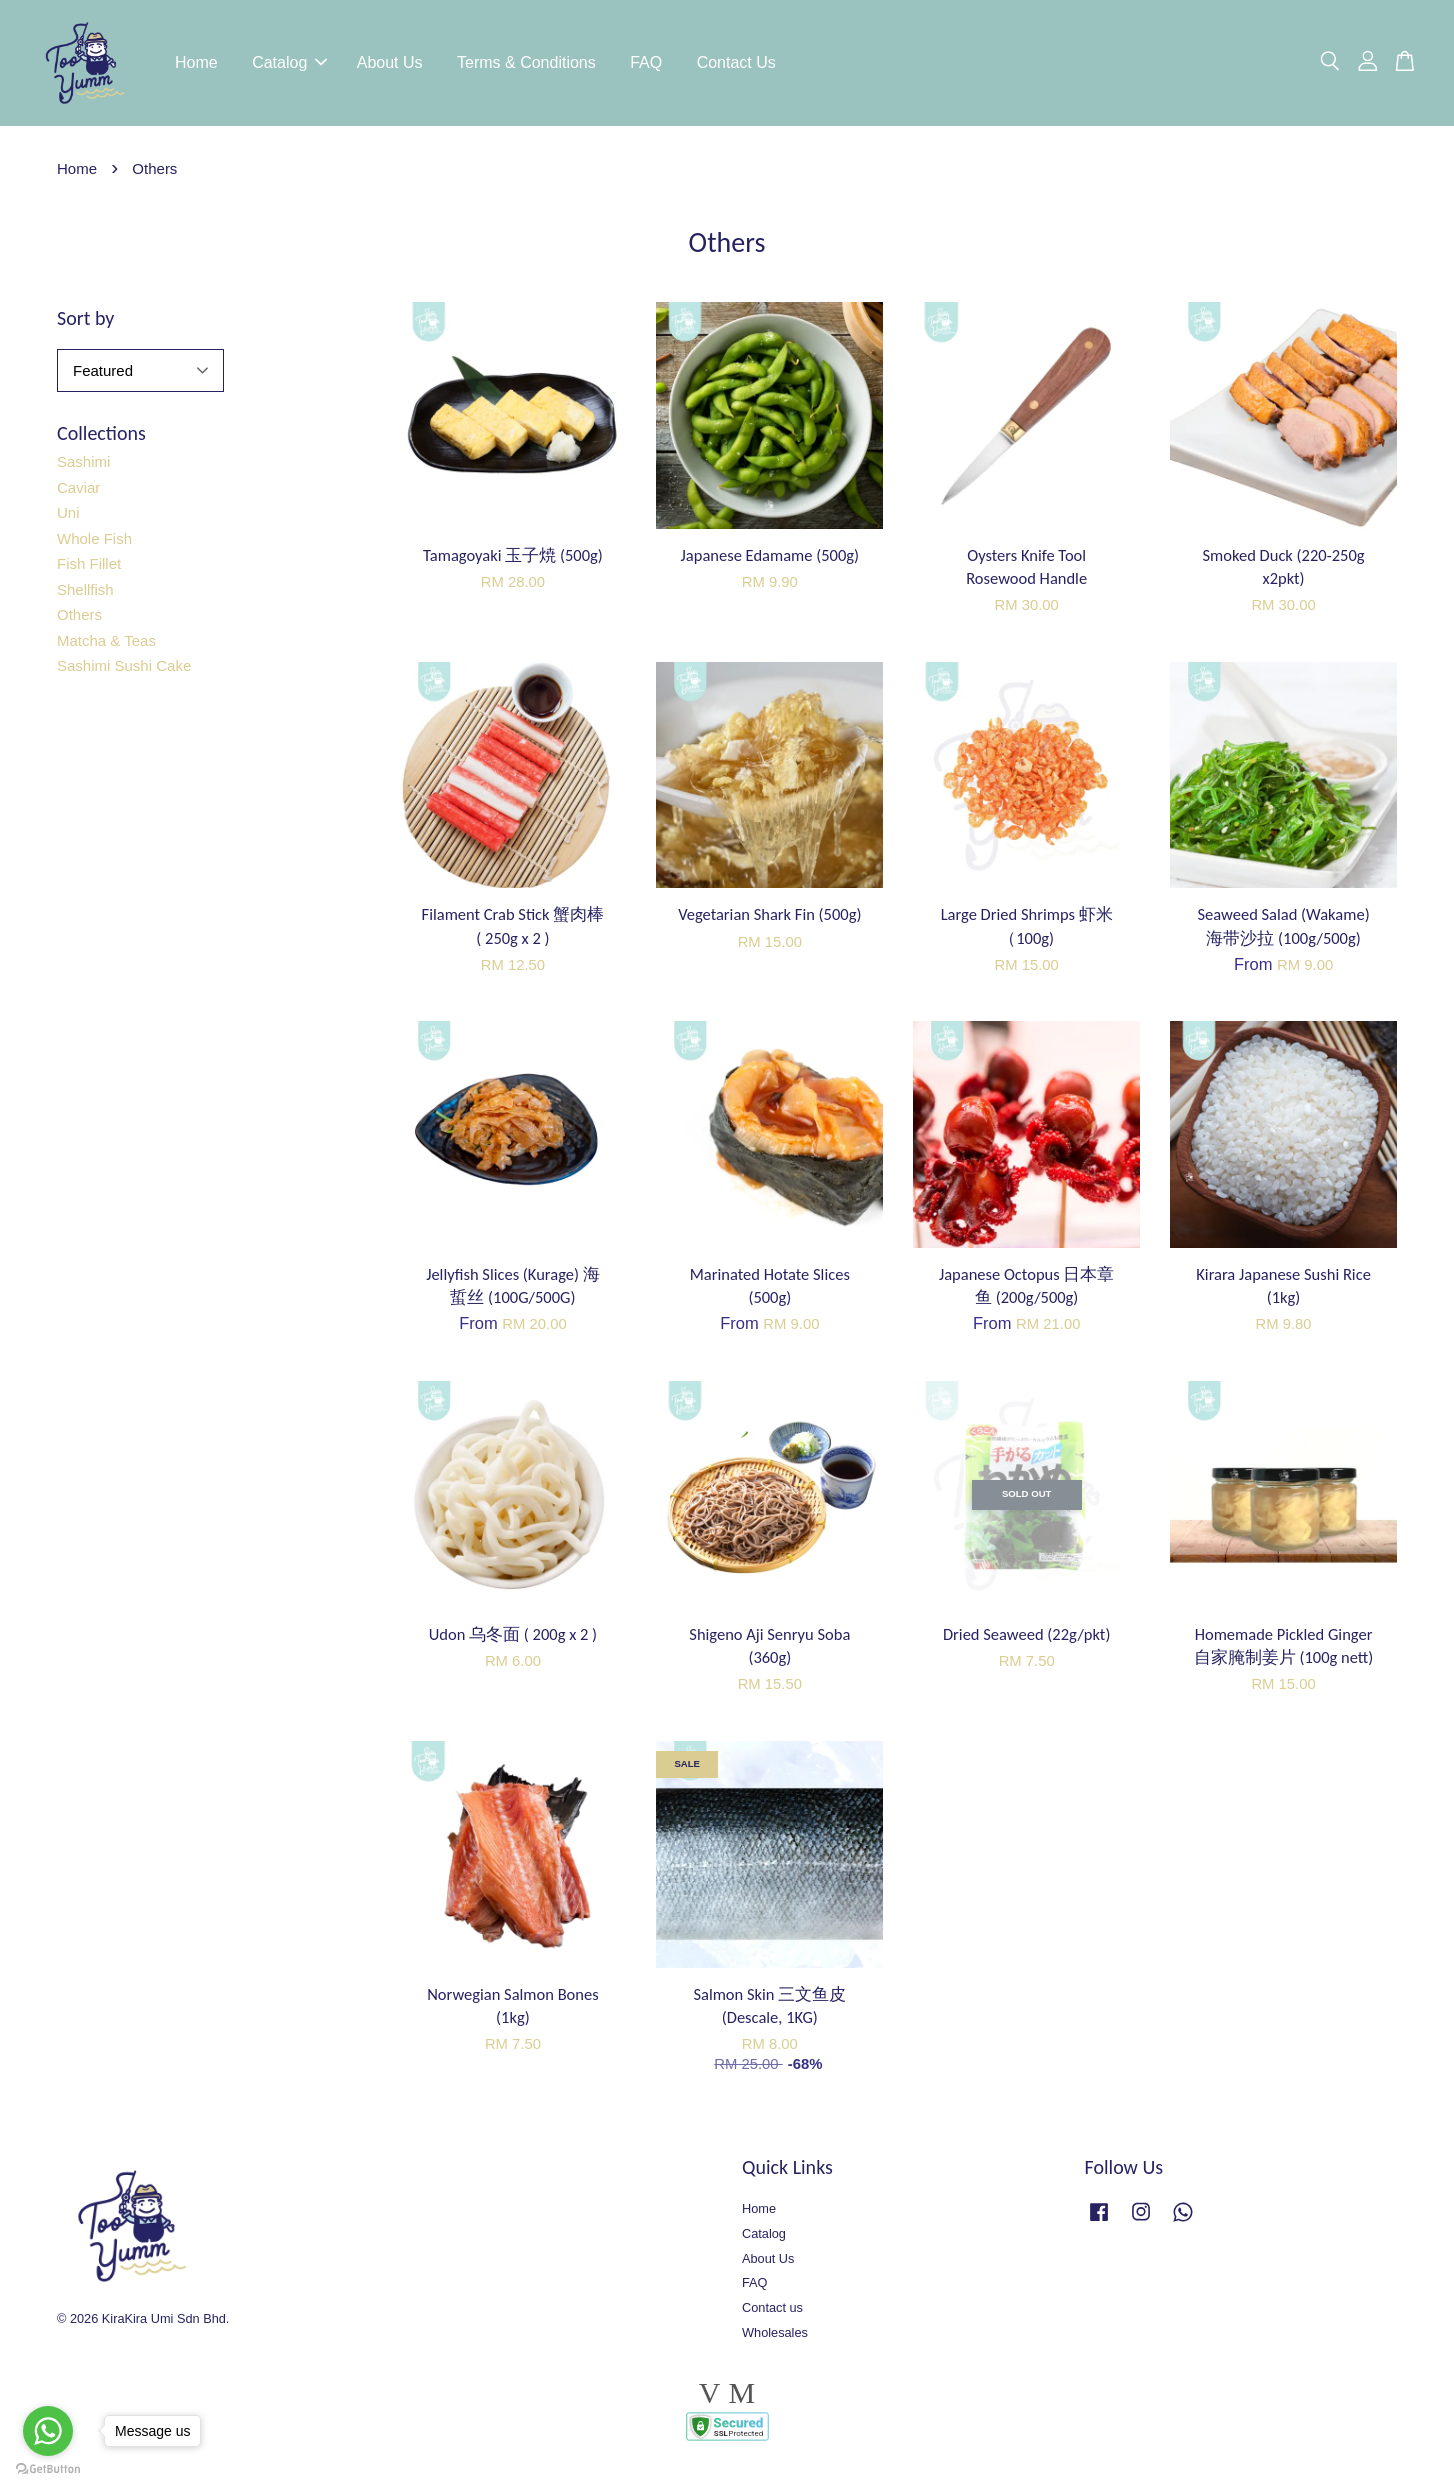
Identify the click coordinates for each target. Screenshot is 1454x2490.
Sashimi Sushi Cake (124, 670)
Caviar (78, 491)
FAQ (646, 64)
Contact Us (736, 64)
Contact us (772, 2312)
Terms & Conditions (526, 64)
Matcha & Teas (106, 644)
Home (196, 64)
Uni (68, 517)
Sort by (85, 322)
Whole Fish (94, 542)
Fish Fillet (89, 568)
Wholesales (775, 2337)
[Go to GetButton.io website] (48, 2469)
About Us (390, 64)
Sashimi (83, 466)
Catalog (289, 64)
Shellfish (85, 593)
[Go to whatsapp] (48, 2431)
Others (79, 619)
